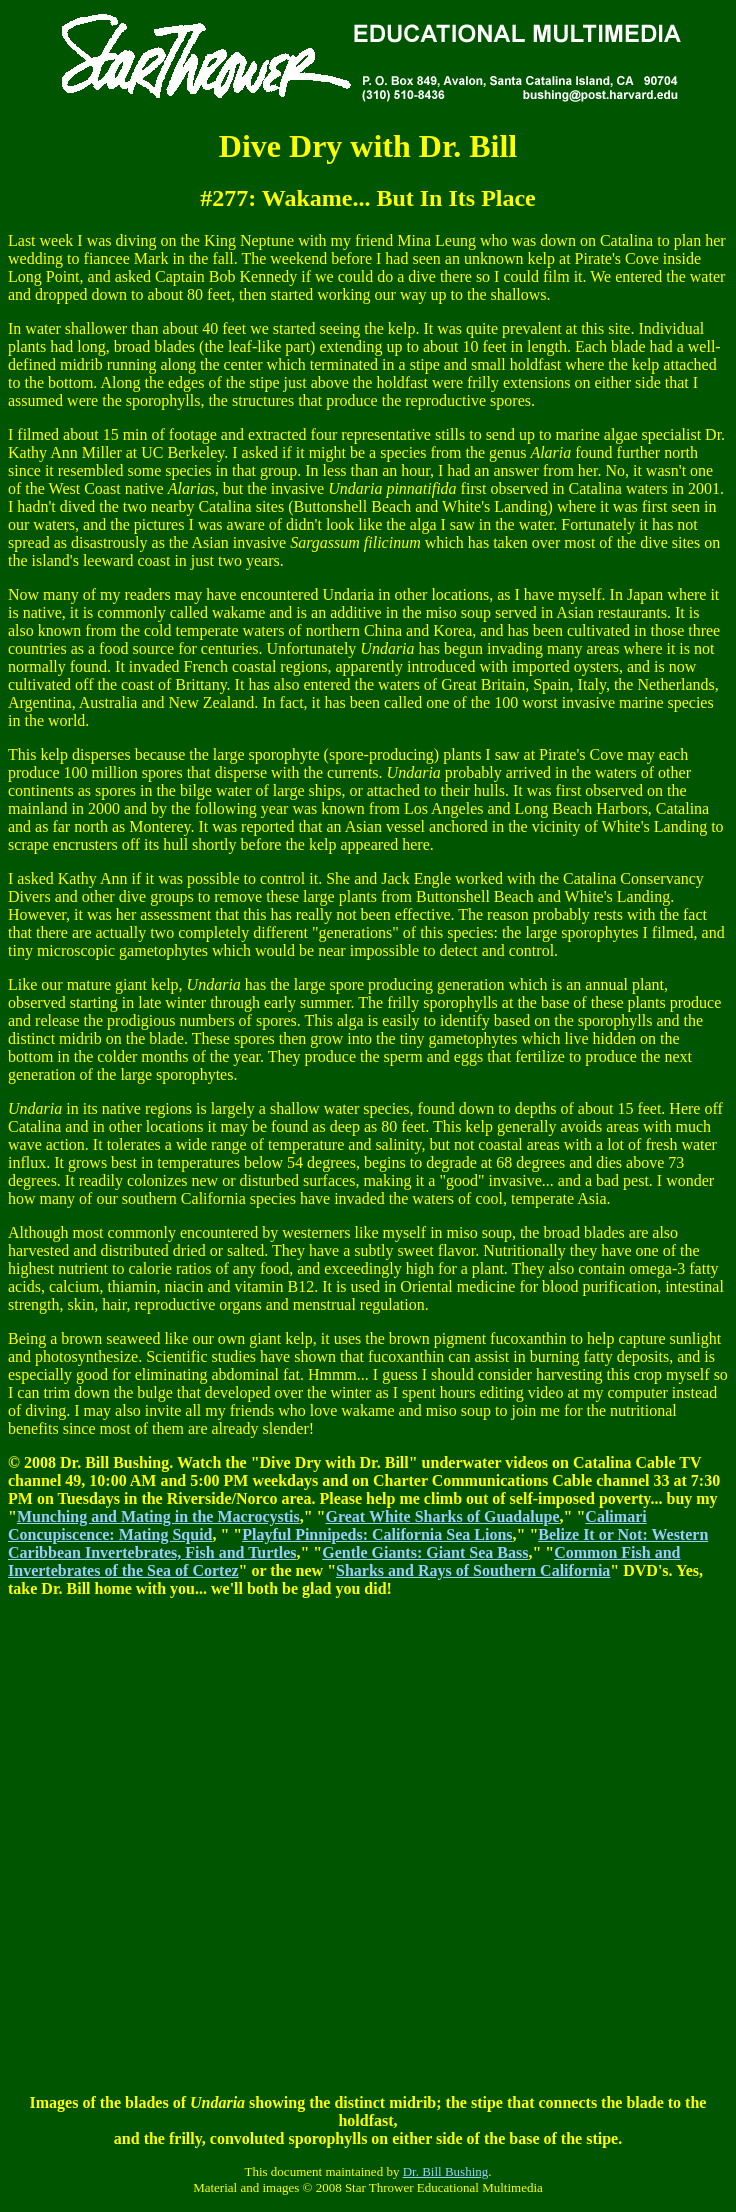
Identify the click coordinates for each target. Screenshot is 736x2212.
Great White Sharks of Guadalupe (442, 1516)
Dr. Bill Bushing (446, 2171)
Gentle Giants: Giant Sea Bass (425, 1552)
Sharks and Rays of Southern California (473, 1570)
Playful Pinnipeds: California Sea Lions (377, 1534)
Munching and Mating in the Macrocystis (158, 1516)
